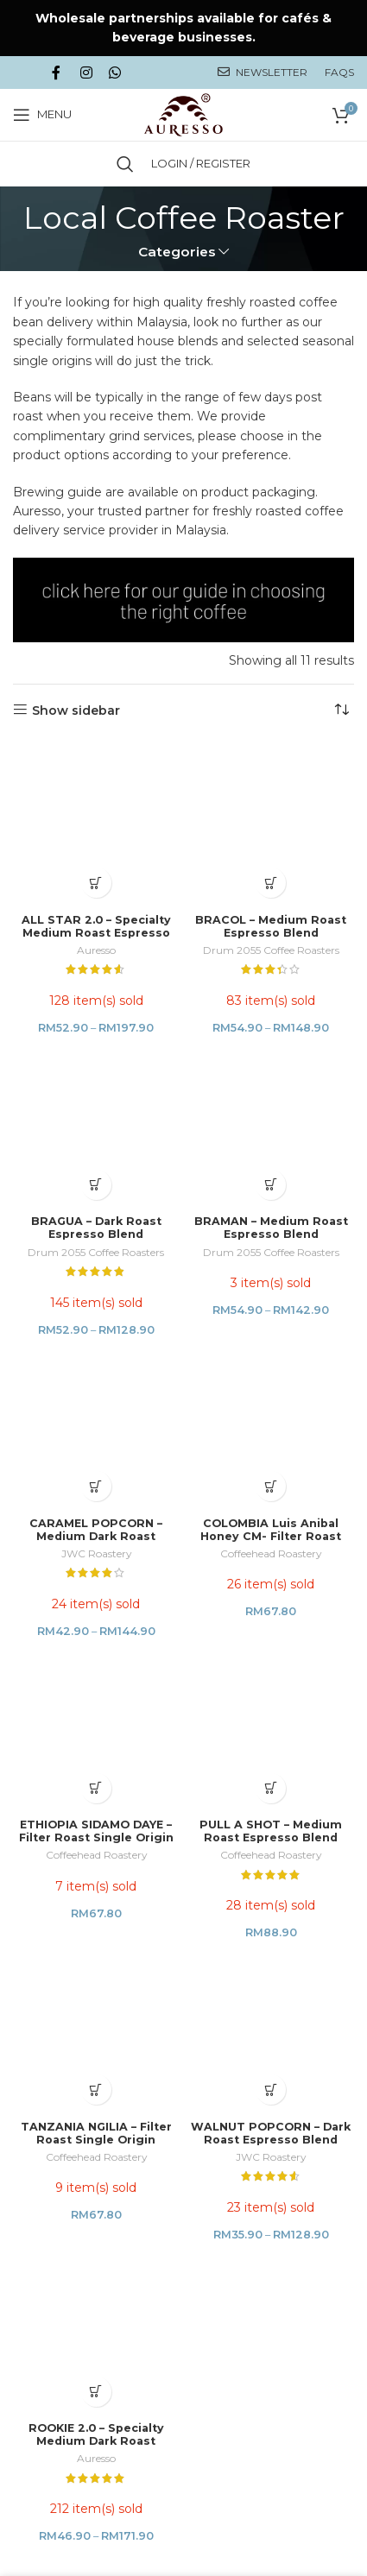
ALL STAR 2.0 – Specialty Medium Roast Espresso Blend (96, 782)
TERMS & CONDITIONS (190, 1746)
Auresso (96, 799)
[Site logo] (183, 113)
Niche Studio (307, 2096)
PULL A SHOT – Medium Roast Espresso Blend (270, 1230)
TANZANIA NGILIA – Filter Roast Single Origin (96, 1382)
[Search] (125, 164)
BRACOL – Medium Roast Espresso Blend (270, 776)
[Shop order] (341, 710)
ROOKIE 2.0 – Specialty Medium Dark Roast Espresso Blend (96, 1539)
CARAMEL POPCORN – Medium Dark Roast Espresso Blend (95, 1085)
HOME (40, 1737)
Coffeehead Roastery (270, 1102)
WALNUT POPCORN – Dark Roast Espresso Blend (271, 1382)
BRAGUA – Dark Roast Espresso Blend (96, 927)
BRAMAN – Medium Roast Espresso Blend (271, 927)
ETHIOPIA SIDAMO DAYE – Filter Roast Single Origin (96, 1230)
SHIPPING (280, 1737)
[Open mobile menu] (42, 115)
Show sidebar (76, 710)
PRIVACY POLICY (105, 1746)
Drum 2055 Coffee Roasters (271, 799)
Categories (177, 251)
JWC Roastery (96, 1102)
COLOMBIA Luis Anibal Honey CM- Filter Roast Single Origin (270, 1085)
